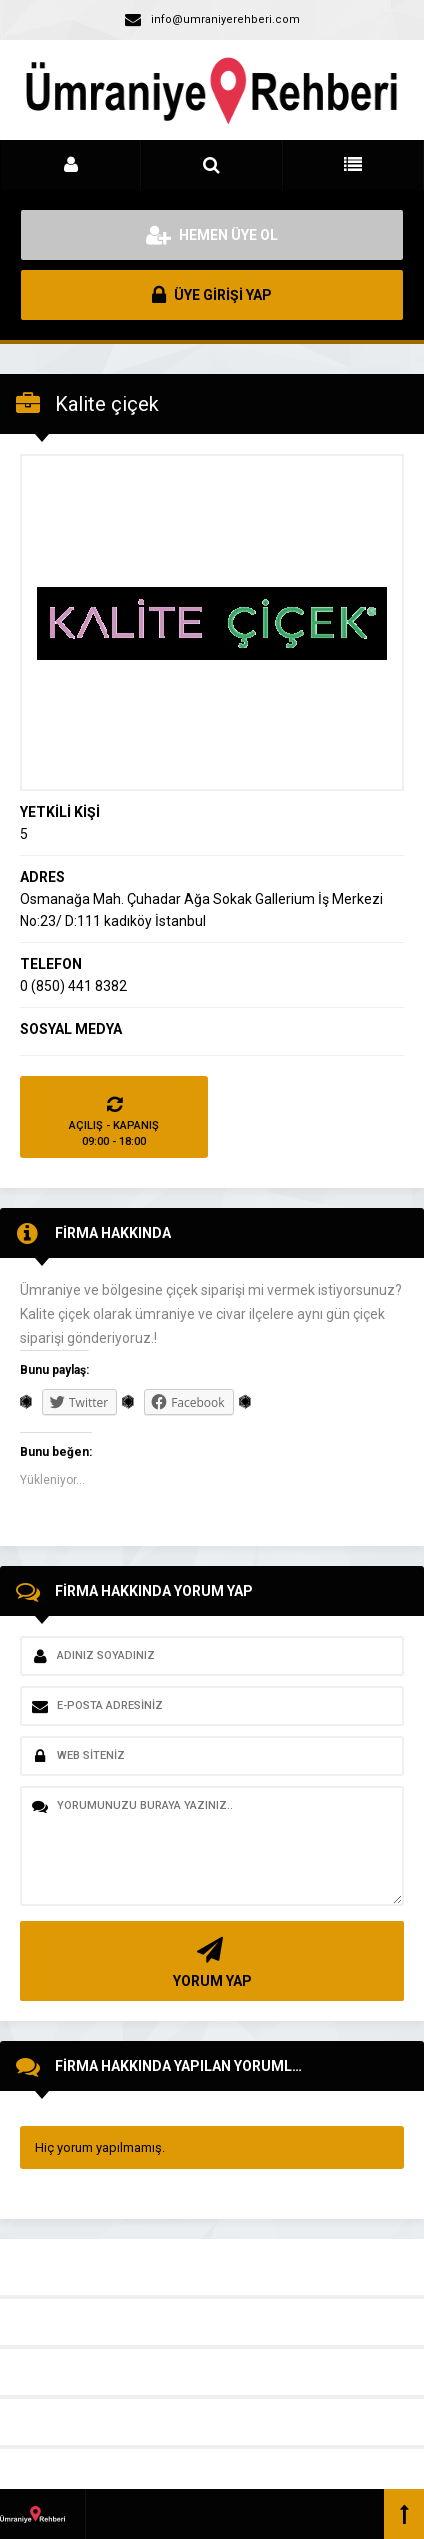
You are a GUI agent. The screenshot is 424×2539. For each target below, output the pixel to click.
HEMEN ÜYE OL (212, 235)
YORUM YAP (209, 1960)
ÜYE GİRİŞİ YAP (212, 295)
